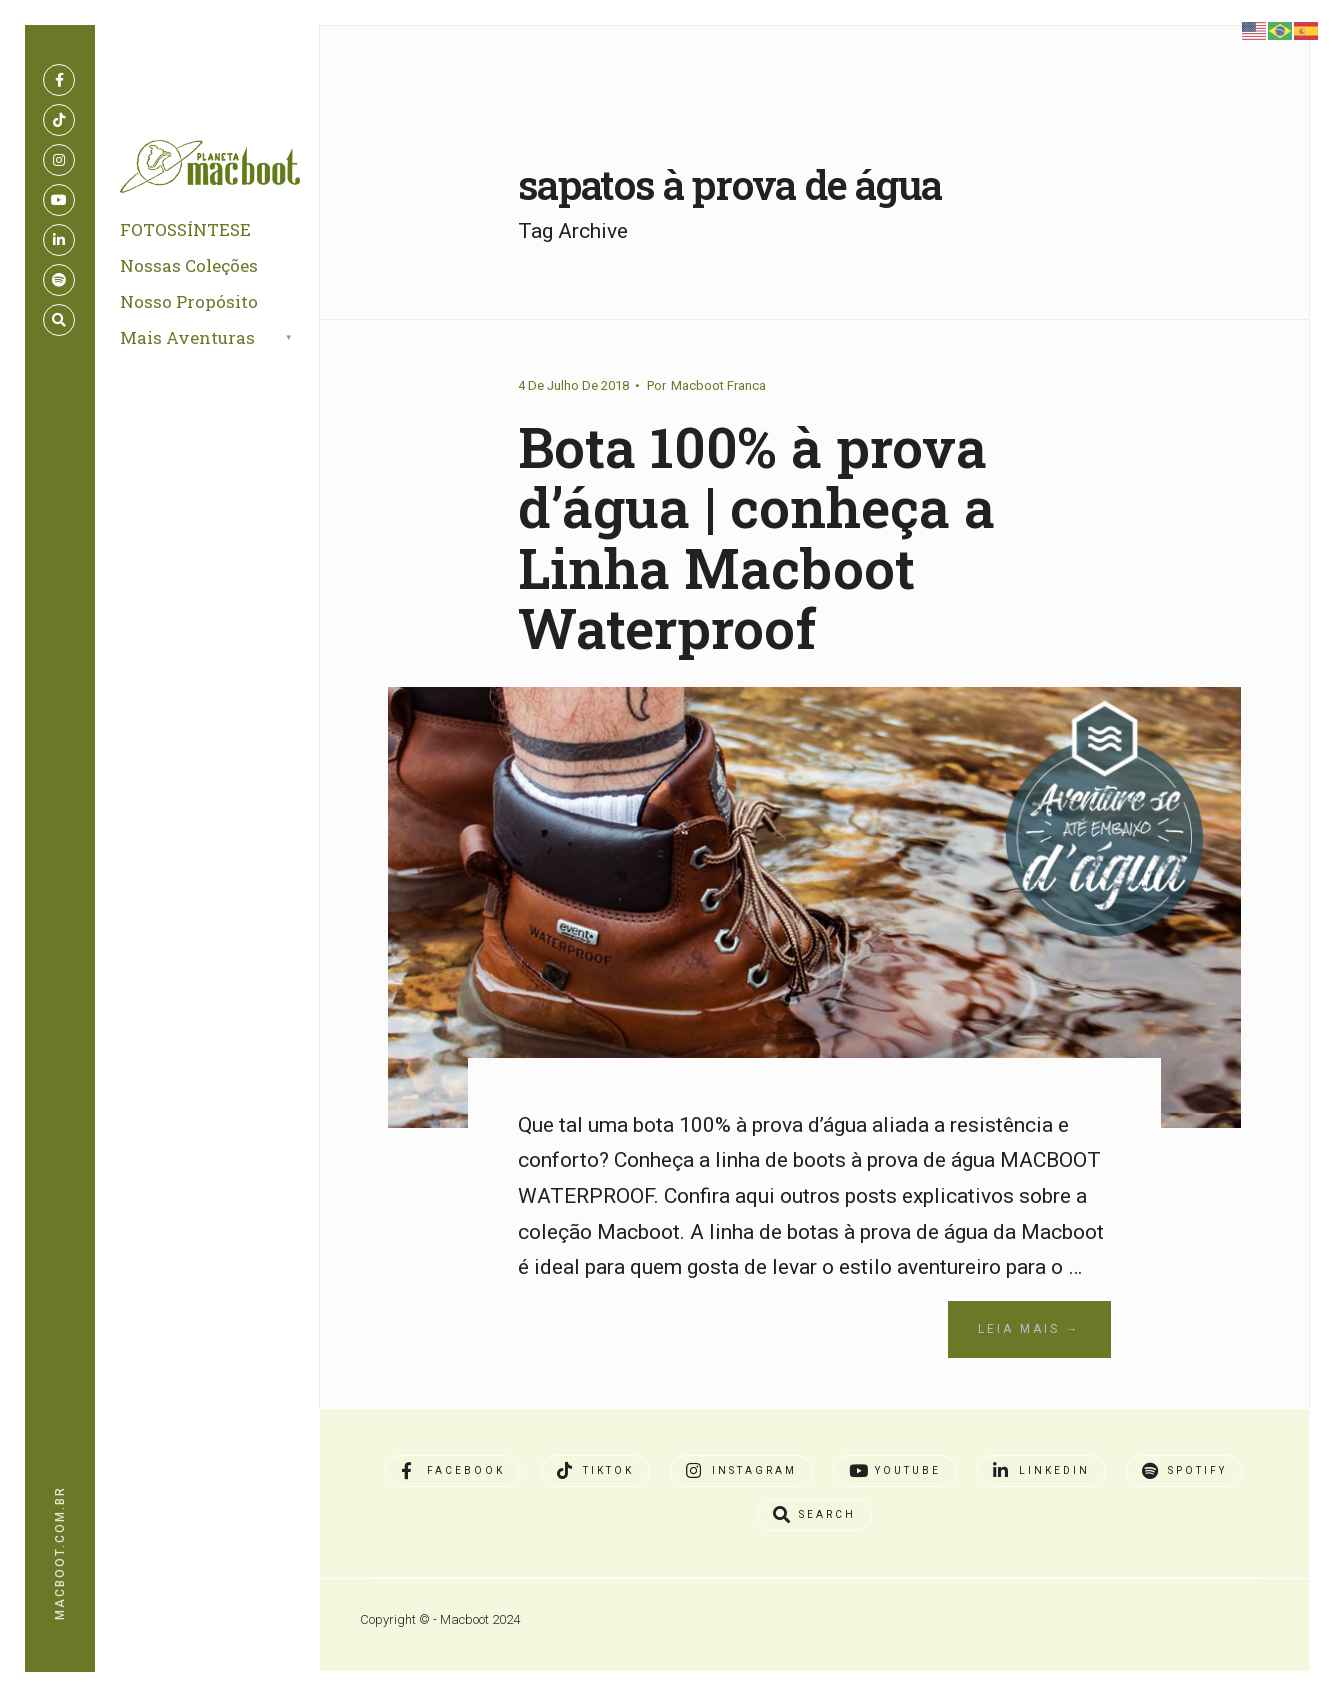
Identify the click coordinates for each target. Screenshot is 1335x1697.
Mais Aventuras (187, 337)
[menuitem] (229, 339)
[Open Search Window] (59, 320)
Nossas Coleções (189, 265)
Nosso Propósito (189, 301)
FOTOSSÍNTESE (185, 229)
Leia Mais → (1029, 1329)
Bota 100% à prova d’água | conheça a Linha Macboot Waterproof (756, 537)
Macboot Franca (718, 385)
